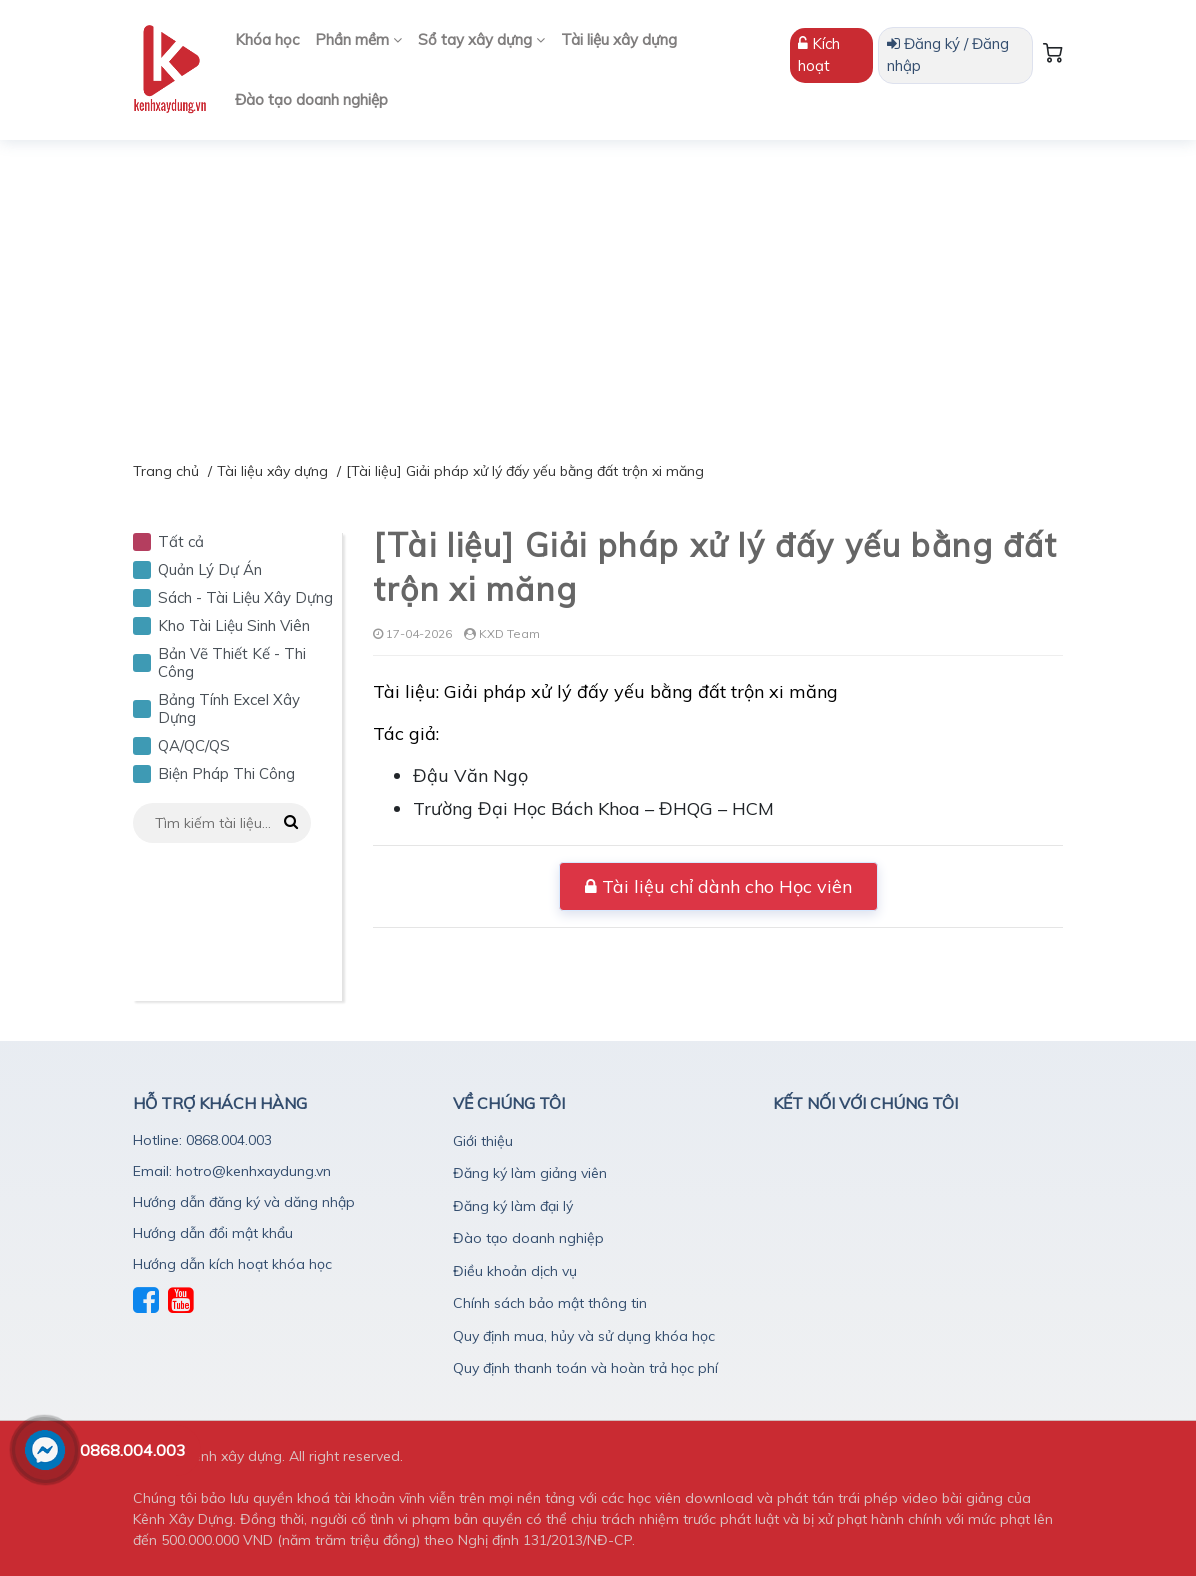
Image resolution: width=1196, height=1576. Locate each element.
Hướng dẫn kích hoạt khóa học (232, 1264)
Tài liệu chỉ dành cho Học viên (718, 886)
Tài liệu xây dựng (619, 39)
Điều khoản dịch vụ (515, 1271)
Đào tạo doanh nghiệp (311, 99)
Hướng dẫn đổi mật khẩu (213, 1233)
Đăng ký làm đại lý (513, 1206)
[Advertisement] (598, 290)
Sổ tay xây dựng (481, 39)
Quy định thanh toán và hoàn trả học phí (585, 1368)
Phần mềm (358, 39)
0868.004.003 (133, 1450)
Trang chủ (166, 471)
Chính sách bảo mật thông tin (550, 1303)
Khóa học (267, 39)
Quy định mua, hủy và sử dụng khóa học (584, 1336)
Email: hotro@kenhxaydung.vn (232, 1171)
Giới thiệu (483, 1141)
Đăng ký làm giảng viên (530, 1173)
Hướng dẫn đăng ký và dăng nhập (244, 1202)
